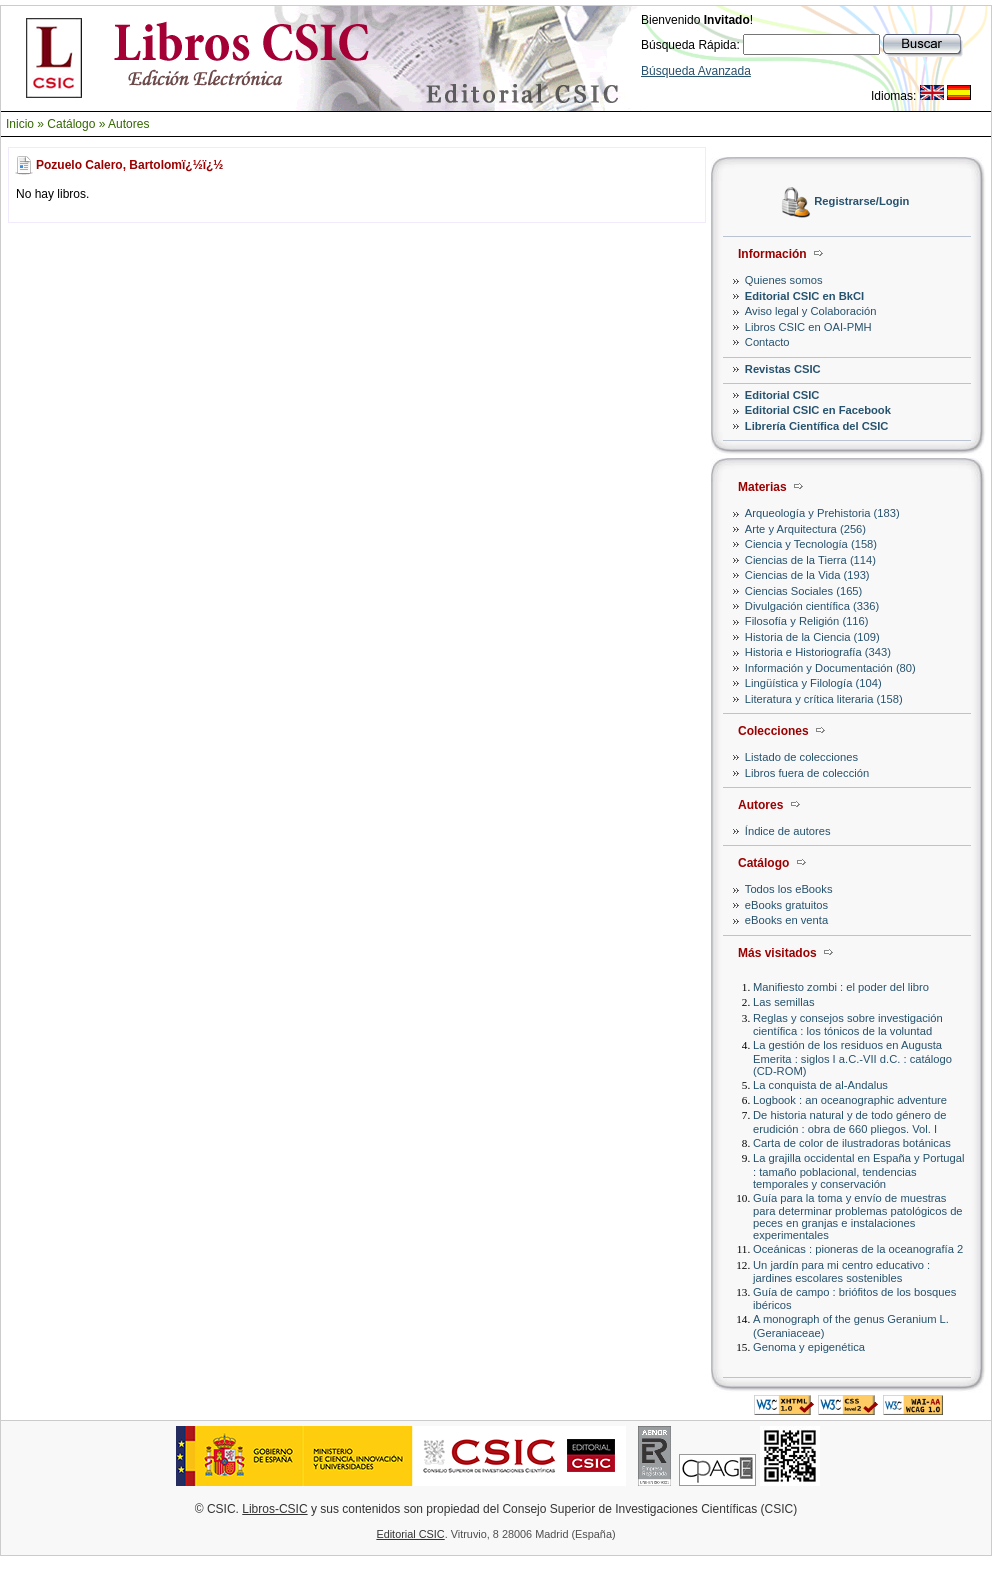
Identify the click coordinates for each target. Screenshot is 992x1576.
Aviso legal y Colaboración (811, 311)
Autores (128, 124)
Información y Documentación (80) (830, 668)
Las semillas (784, 1002)
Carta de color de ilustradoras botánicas (852, 1143)
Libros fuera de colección (807, 773)
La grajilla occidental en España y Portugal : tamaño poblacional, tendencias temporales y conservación (858, 1170)
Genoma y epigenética (809, 1347)
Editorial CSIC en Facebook (818, 410)
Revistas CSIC (783, 369)
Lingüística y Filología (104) (813, 683)
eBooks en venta (786, 920)
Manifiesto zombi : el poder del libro (841, 987)
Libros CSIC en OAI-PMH (808, 327)
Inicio (20, 124)
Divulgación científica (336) (812, 606)
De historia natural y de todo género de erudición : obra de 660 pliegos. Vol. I (849, 1121)
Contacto (767, 342)
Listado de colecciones (801, 757)
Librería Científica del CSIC (817, 426)
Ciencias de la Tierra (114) (810, 560)
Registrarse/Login (861, 202)
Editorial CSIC (782, 395)
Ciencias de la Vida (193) (807, 575)
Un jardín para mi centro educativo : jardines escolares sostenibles (841, 1271)
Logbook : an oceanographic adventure (850, 1100)
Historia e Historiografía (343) (818, 652)
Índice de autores (788, 831)
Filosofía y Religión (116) (807, 621)
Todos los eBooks (789, 889)
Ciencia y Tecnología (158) (811, 544)
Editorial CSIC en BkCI (804, 296)
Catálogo (71, 124)
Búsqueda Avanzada (696, 71)
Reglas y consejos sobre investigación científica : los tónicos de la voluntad (848, 1024)
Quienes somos (784, 280)
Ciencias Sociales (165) (804, 591)
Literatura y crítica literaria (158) (824, 699)
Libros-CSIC (274, 1509)
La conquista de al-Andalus (820, 1085)
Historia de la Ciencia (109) (812, 637)
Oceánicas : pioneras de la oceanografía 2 (858, 1249)
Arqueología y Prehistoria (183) (822, 513)
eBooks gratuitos (786, 905)
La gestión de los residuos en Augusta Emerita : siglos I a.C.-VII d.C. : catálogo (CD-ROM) (852, 1057)
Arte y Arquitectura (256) (805, 529)
